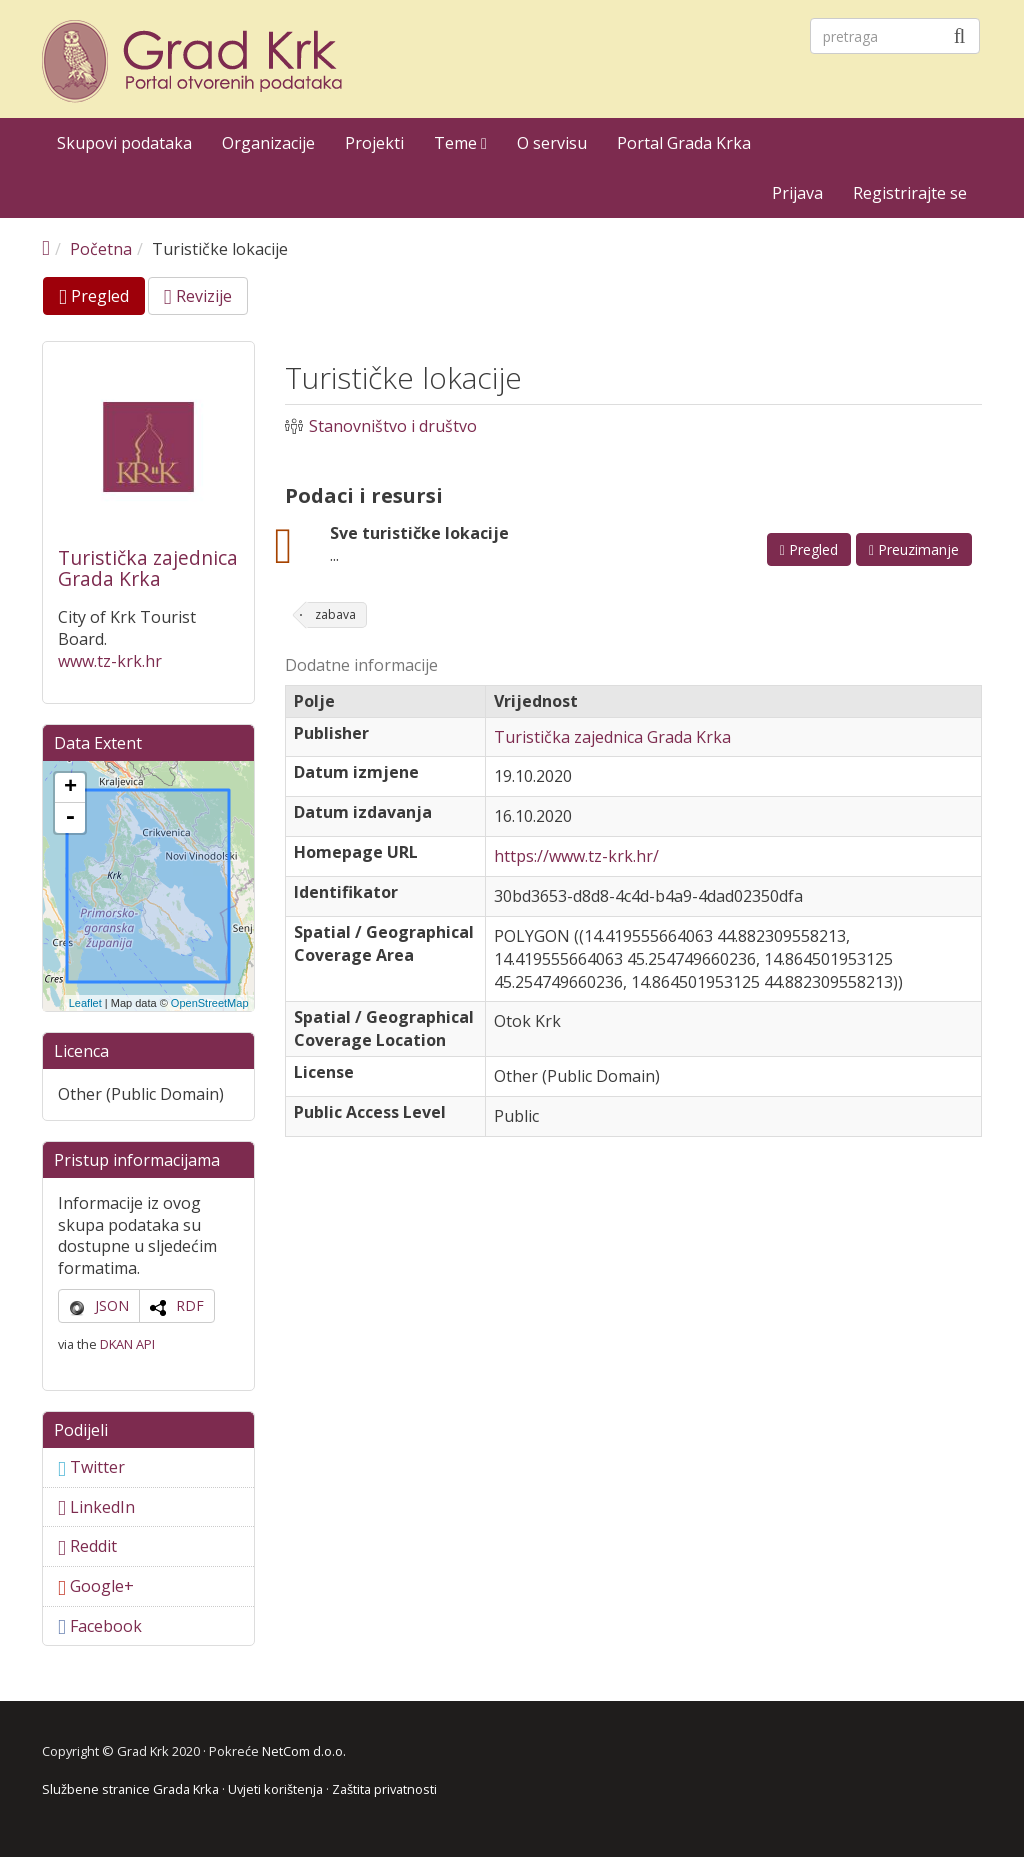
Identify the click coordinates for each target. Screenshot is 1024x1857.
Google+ (96, 1586)
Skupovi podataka (124, 143)
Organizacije (268, 143)
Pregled (102, 299)
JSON (112, 1305)
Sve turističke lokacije (419, 533)
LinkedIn (96, 1507)
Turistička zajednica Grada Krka (148, 568)
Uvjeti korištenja (275, 1789)
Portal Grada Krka (684, 143)
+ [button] (70, 788)
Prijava (797, 193)
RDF (190, 1305)
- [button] (70, 818)
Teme (460, 143)
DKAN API (127, 1344)
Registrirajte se (910, 193)
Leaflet (85, 1003)
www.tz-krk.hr (110, 661)
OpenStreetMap (210, 1003)
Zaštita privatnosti (384, 1789)
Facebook (100, 1626)
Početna (101, 249)
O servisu (552, 143)
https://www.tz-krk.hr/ (576, 856)
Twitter (91, 1467)
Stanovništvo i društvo (393, 426)
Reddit (87, 1546)
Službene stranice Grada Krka (130, 1789)
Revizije (198, 296)
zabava (335, 614)
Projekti (374, 143)
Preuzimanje (914, 549)
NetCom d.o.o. (304, 1751)
